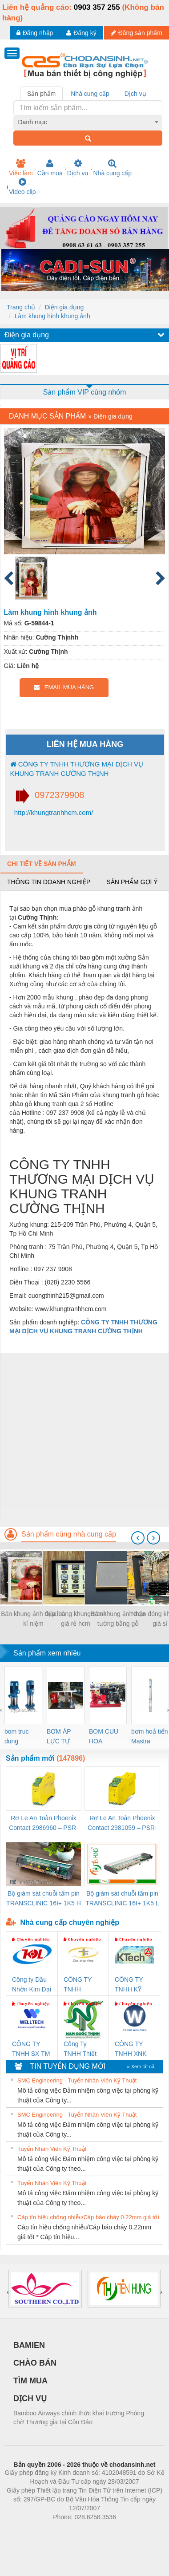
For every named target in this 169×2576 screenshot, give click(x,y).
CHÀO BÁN (34, 2363)
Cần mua (50, 168)
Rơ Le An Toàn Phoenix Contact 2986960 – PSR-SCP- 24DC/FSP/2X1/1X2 (44, 1823)
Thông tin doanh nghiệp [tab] (48, 881)
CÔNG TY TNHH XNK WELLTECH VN (131, 2049)
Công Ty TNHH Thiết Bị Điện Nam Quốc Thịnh (81, 2049)
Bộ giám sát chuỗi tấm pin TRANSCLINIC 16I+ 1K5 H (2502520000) (43, 1899)
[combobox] (88, 122)
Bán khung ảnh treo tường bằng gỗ (118, 1618)
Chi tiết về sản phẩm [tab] (41, 863)
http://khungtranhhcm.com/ (52, 812)
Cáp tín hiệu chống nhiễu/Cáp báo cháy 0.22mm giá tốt (88, 2217)
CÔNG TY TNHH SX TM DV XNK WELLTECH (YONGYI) (31, 2049)
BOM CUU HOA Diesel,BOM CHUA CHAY (107, 1737)
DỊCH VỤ (30, 2398)
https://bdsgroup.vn (72, 2530)
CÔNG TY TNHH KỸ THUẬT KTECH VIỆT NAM (133, 1985)
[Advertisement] (83, 1436)
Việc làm (21, 168)
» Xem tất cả (140, 2066)
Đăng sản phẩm (136, 32)
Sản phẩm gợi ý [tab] (131, 881)
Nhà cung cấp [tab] (90, 93)
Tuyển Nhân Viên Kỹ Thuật (51, 2148)
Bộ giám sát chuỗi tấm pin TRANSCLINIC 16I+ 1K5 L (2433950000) (122, 1899)
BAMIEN (29, 2345)
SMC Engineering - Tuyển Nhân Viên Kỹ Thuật (77, 2080)
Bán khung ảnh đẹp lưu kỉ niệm (33, 1618)
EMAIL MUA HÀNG (64, 687)
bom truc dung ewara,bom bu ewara (19, 1737)
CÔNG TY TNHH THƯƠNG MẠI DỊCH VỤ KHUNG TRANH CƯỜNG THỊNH (77, 768)
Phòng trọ (27, 2530)
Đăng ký (81, 32)
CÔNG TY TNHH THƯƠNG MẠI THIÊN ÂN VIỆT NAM (83, 1985)
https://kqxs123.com (127, 2530)
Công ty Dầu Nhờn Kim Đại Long (31, 1985)
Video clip (22, 186)
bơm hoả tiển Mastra (149, 1736)
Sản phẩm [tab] (41, 93)
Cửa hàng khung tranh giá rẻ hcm (75, 1618)
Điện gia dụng (64, 307)
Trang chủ (21, 307)
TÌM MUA (30, 2380)
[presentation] (138, 1538)
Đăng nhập (34, 32)
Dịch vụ (78, 168)
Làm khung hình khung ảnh (52, 316)
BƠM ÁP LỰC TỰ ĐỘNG (59, 1737)
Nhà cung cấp (112, 168)
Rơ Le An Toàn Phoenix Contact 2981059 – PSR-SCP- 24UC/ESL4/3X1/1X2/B (122, 1823)
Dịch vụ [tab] (135, 93)
